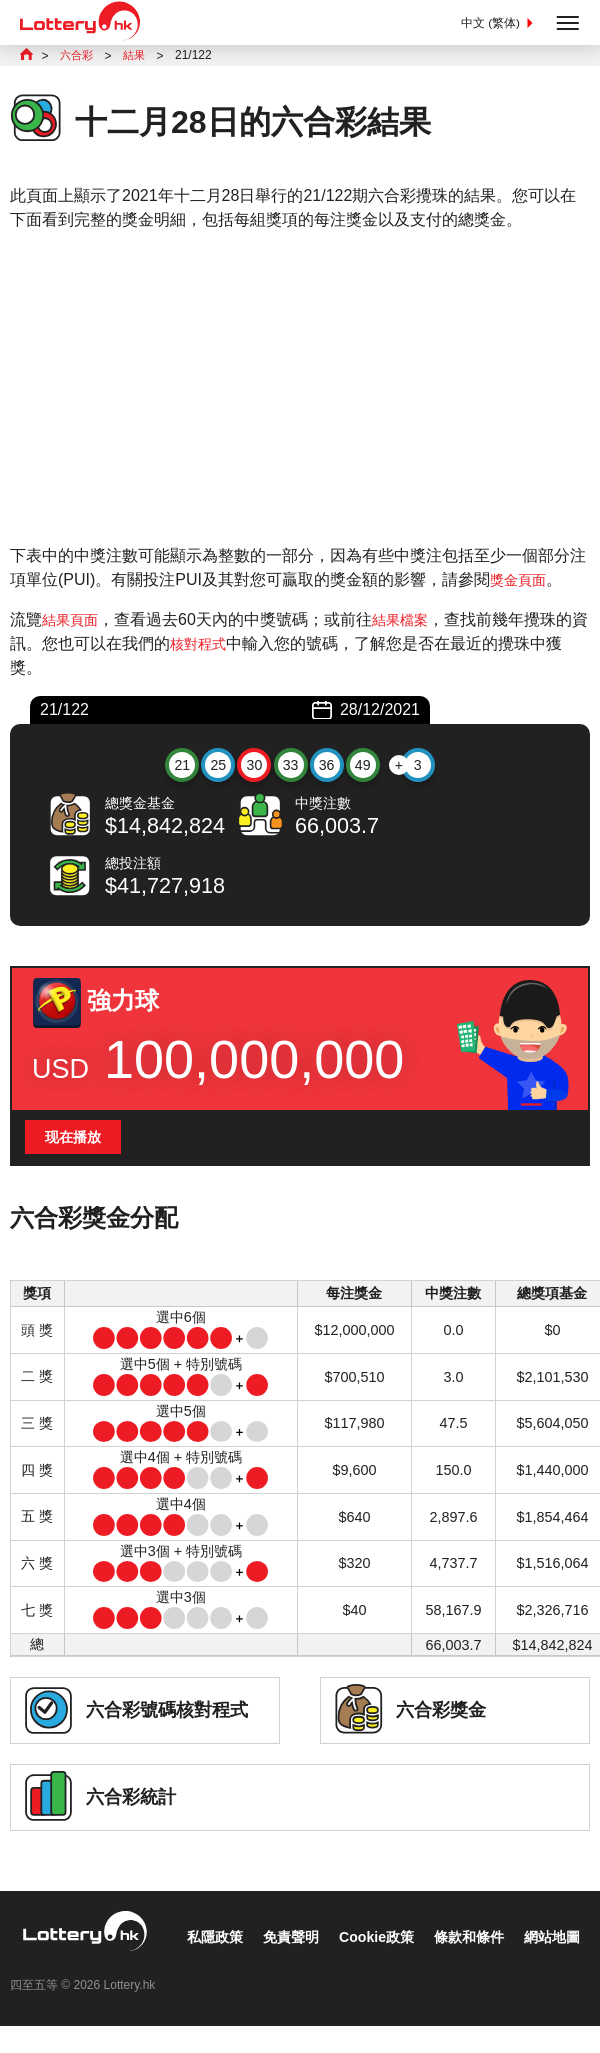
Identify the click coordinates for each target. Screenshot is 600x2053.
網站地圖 (425, 1969)
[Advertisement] (300, 390)
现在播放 (77, 1141)
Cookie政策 (230, 1969)
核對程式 (218, 645)
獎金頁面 (522, 581)
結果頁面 (74, 621)
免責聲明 (136, 1969)
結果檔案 (412, 621)
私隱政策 (52, 1969)
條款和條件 (333, 1969)
